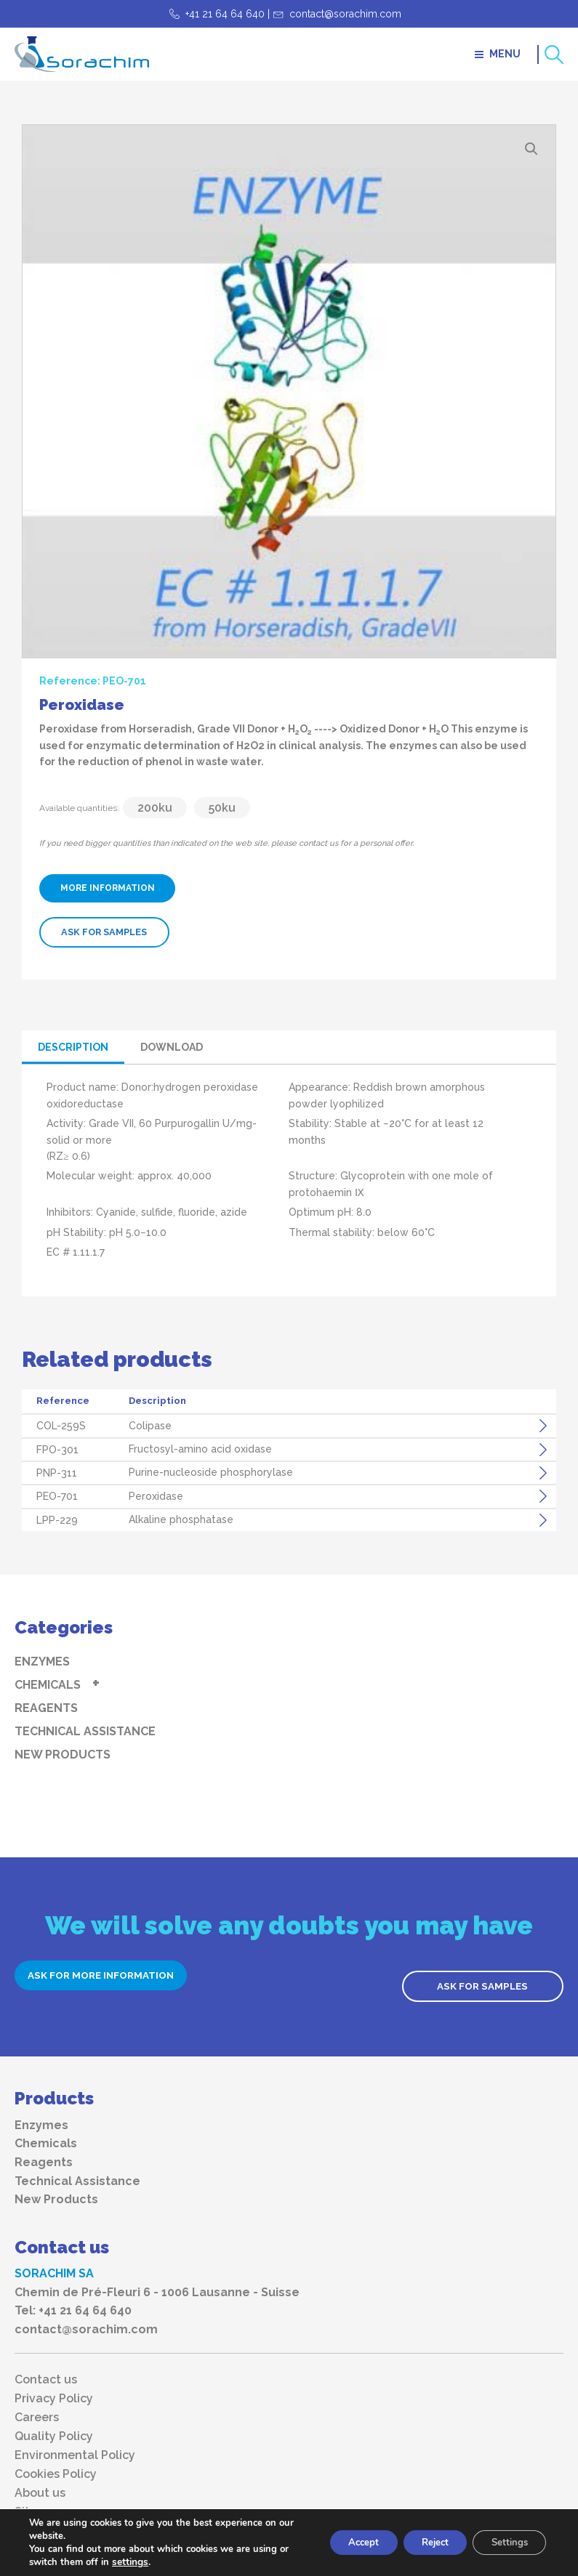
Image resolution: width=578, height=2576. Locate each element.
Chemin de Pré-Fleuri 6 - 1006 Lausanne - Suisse (157, 2282)
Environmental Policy (75, 2445)
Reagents (46, 1707)
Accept (342, 2542)
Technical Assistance (85, 1730)
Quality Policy (54, 2426)
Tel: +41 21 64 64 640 (73, 2300)
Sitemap (38, 2502)
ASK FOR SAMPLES (103, 931)
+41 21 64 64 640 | (227, 14)
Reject (421, 2542)
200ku (154, 808)
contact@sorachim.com (345, 14)
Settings (505, 2542)
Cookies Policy (56, 2464)
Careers (37, 2407)
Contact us (46, 2369)
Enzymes (42, 1661)
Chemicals (48, 1684)
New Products (63, 1754)
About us (40, 2483)
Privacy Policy (54, 2388)
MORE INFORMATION (114, 888)
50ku (222, 808)
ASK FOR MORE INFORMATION (116, 1975)
